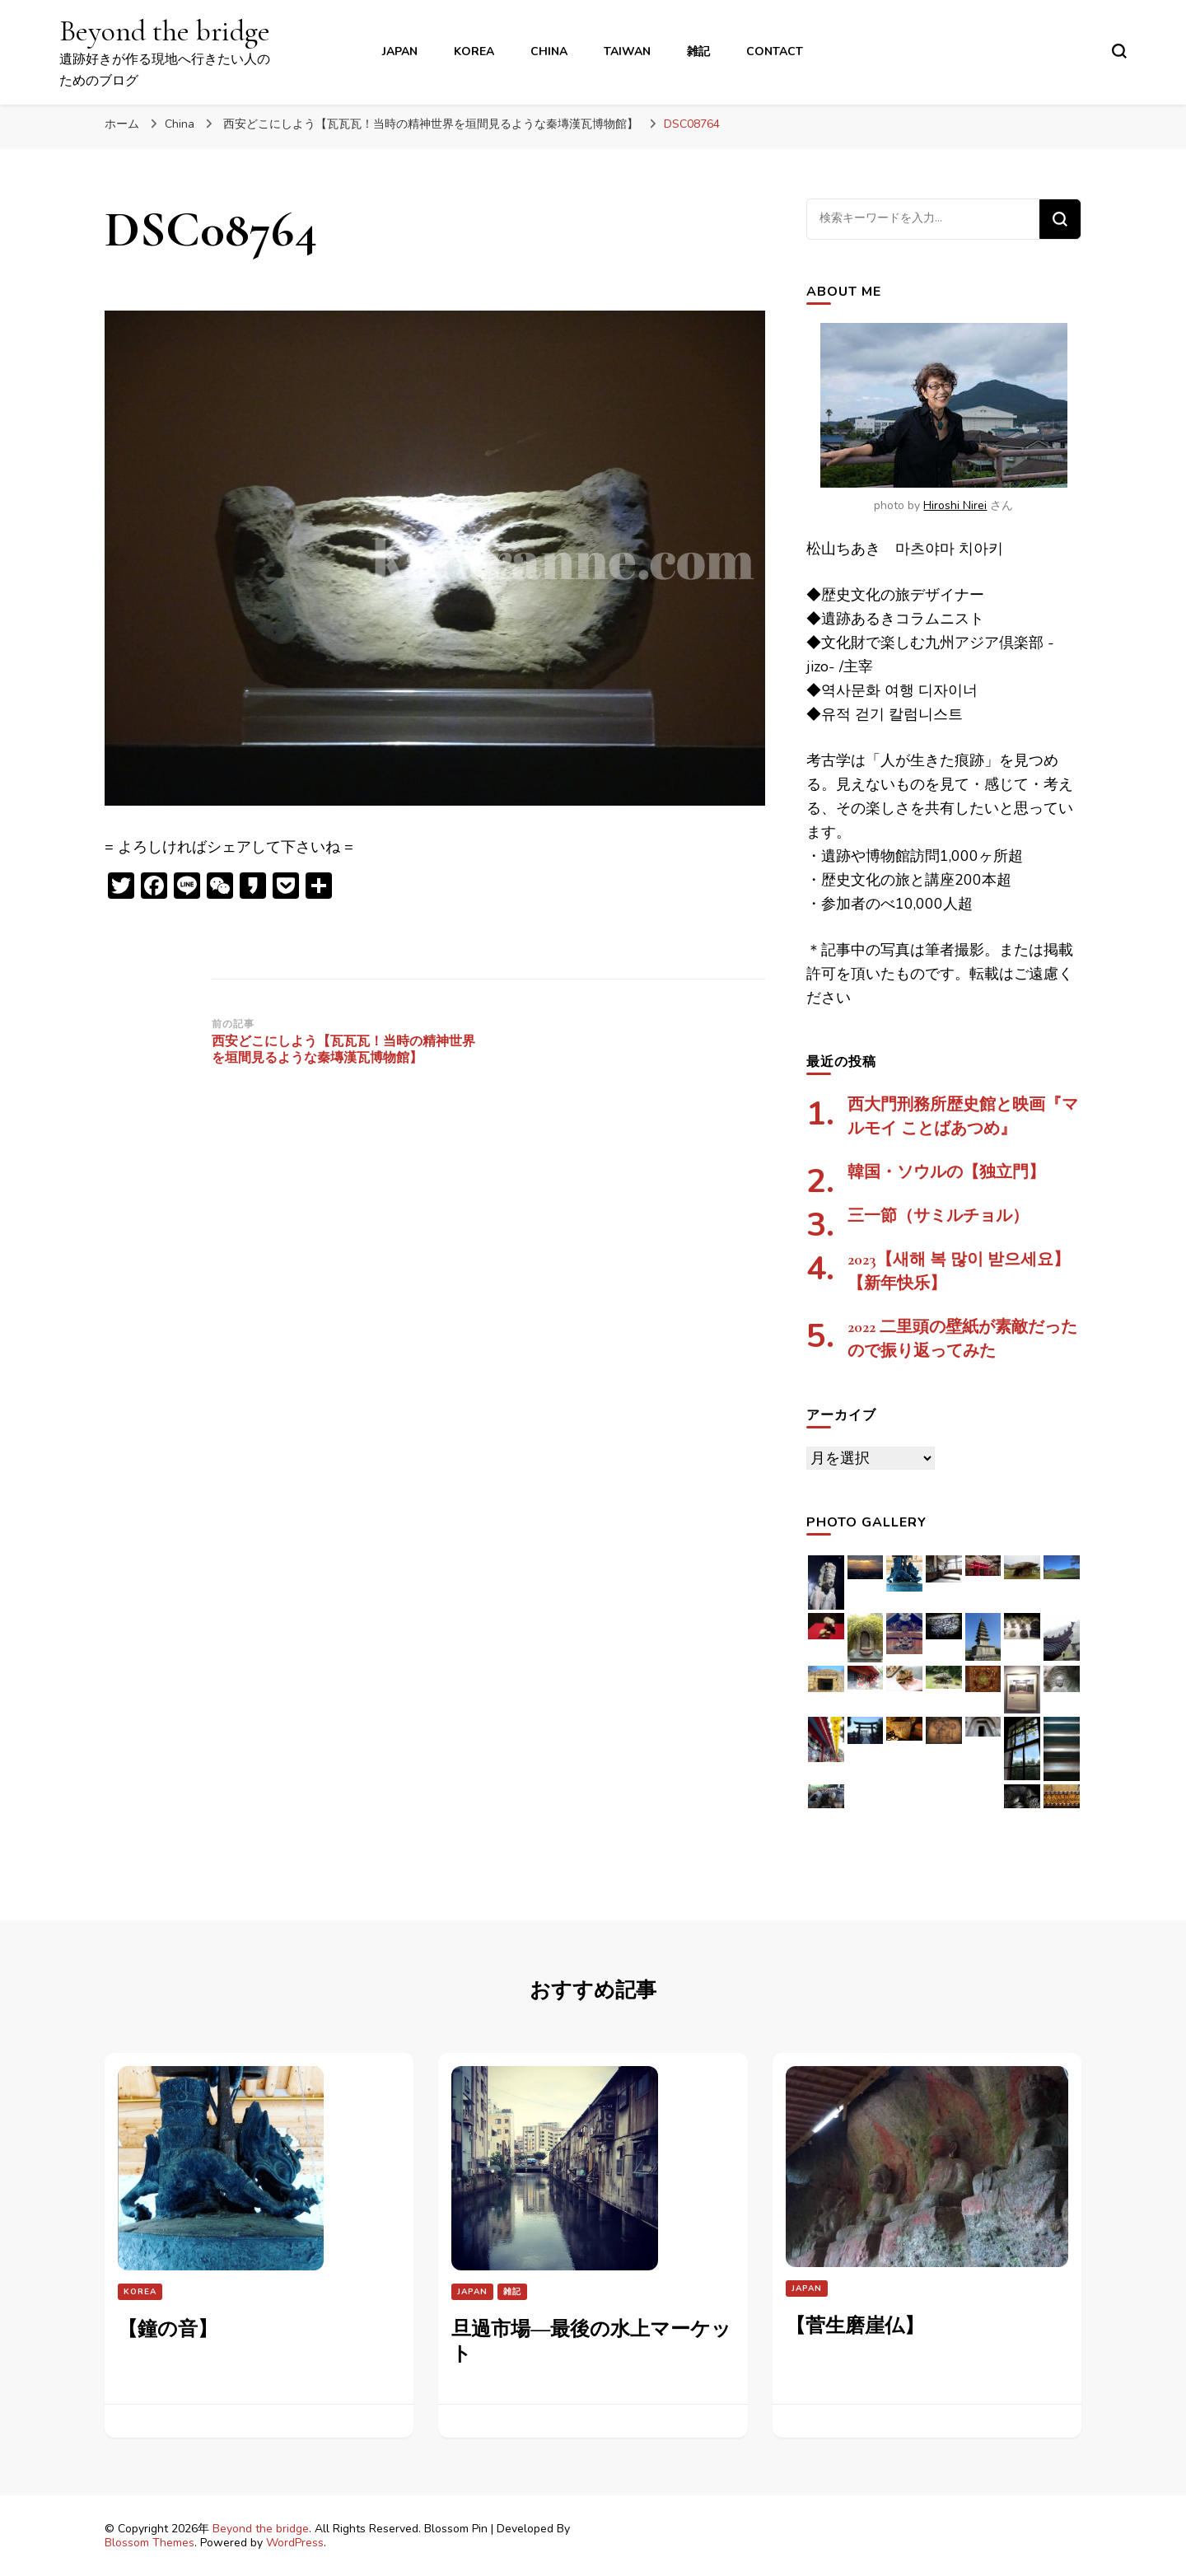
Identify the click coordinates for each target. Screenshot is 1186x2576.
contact (774, 51)
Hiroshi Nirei (955, 505)
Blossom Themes (149, 2542)
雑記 (698, 51)
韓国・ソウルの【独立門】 (946, 1172)
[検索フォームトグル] (1119, 51)
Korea (474, 51)
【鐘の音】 (167, 2329)
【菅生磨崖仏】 (855, 2326)
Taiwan (627, 51)
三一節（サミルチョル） (938, 1216)
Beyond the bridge (164, 31)
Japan (400, 51)
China (548, 51)
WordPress (295, 2542)
